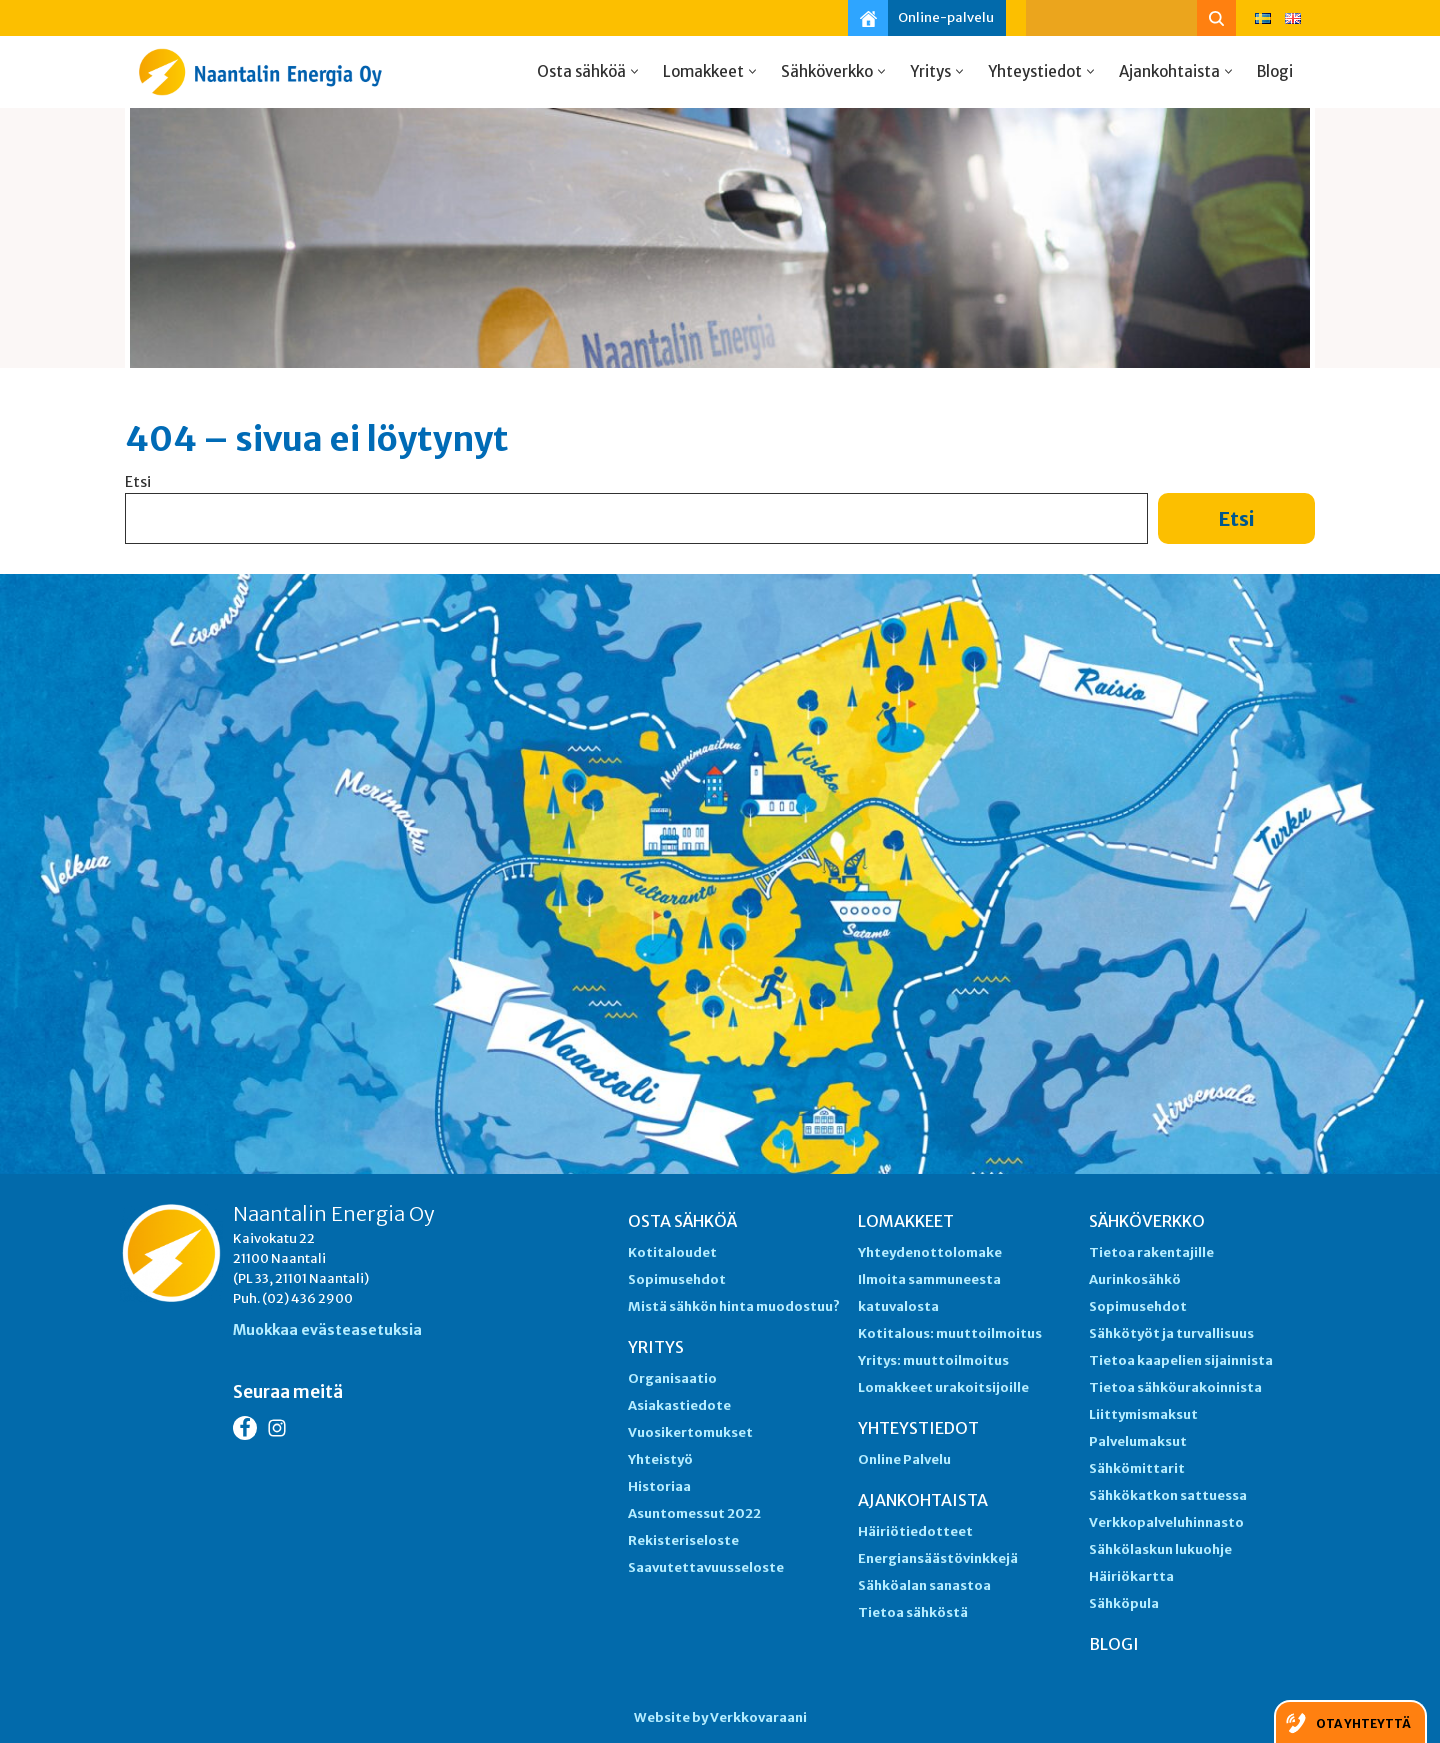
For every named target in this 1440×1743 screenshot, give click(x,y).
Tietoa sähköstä (913, 1612)
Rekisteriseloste (683, 1540)
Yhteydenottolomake (930, 1252)
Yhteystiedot (918, 1428)
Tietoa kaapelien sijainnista (1181, 1360)
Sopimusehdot (677, 1279)
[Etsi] (1111, 18)
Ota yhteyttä (1363, 1723)
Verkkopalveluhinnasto (1166, 1522)
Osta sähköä (682, 1221)
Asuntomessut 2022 (694, 1513)
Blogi (1275, 71)
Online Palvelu (904, 1459)
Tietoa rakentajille (1151, 1252)
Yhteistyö (660, 1459)
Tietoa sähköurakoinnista (1175, 1387)
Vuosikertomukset (690, 1432)
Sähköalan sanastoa (924, 1585)
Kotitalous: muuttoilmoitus (950, 1333)
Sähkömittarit (1137, 1468)
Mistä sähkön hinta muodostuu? (734, 1306)
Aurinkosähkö (1135, 1279)
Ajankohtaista (923, 1500)
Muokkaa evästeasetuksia (327, 1330)
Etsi (138, 482)
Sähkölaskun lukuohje (1160, 1549)
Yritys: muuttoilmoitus (933, 1360)
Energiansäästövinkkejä (938, 1558)
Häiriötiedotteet (915, 1531)
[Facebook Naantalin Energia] (245, 1428)
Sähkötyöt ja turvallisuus (1171, 1333)
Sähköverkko (1147, 1221)
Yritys (656, 1347)
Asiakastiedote (679, 1405)
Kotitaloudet (672, 1252)
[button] (634, 71)
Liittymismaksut (1143, 1414)
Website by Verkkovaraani (720, 1717)
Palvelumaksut (1138, 1441)
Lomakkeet (906, 1221)
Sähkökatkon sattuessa (1168, 1495)
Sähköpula (1124, 1603)
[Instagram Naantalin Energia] (277, 1428)
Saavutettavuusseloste (706, 1567)
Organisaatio (672, 1378)
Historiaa (659, 1486)
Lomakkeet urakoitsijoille (943, 1387)
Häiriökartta (1131, 1576)
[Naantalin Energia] (265, 72)
